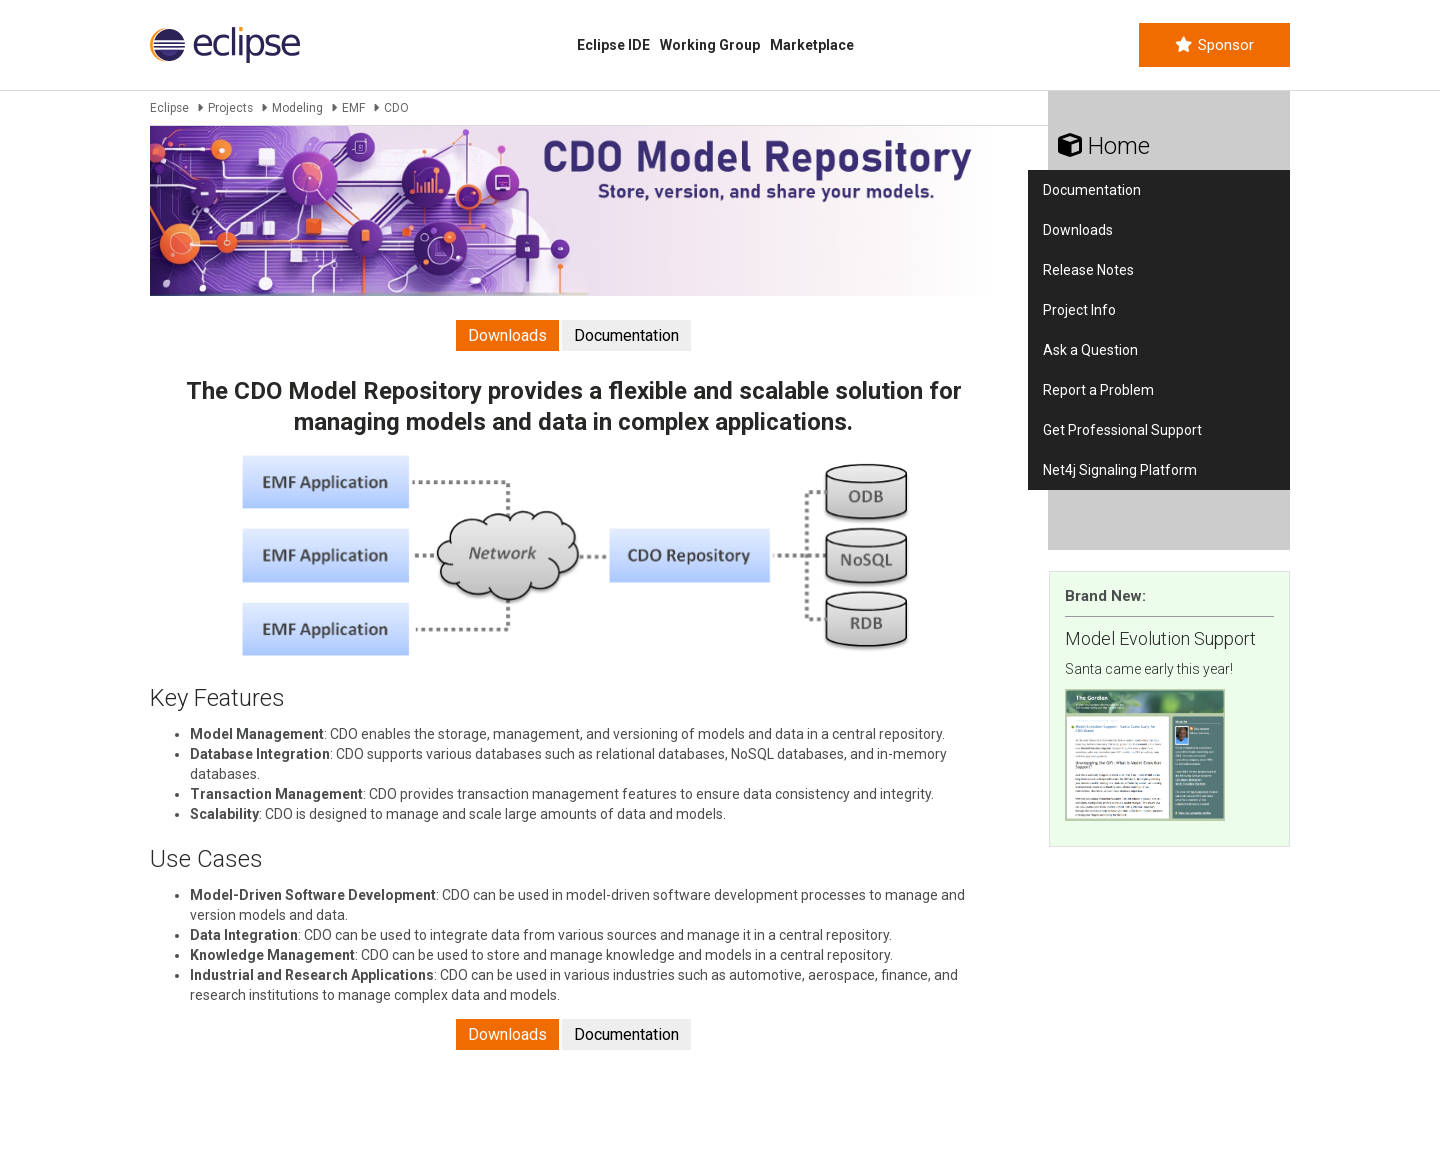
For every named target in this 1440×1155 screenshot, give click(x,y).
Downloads (507, 335)
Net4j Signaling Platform (1120, 470)
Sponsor (1214, 45)
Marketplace (812, 45)
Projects (230, 108)
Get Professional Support (1122, 430)
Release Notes (1088, 270)
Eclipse (169, 108)
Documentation (626, 335)
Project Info (1079, 310)
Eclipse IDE (613, 45)
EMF (353, 108)
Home (1104, 146)
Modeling (297, 108)
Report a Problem (1098, 390)
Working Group (710, 45)
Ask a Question (1090, 350)
